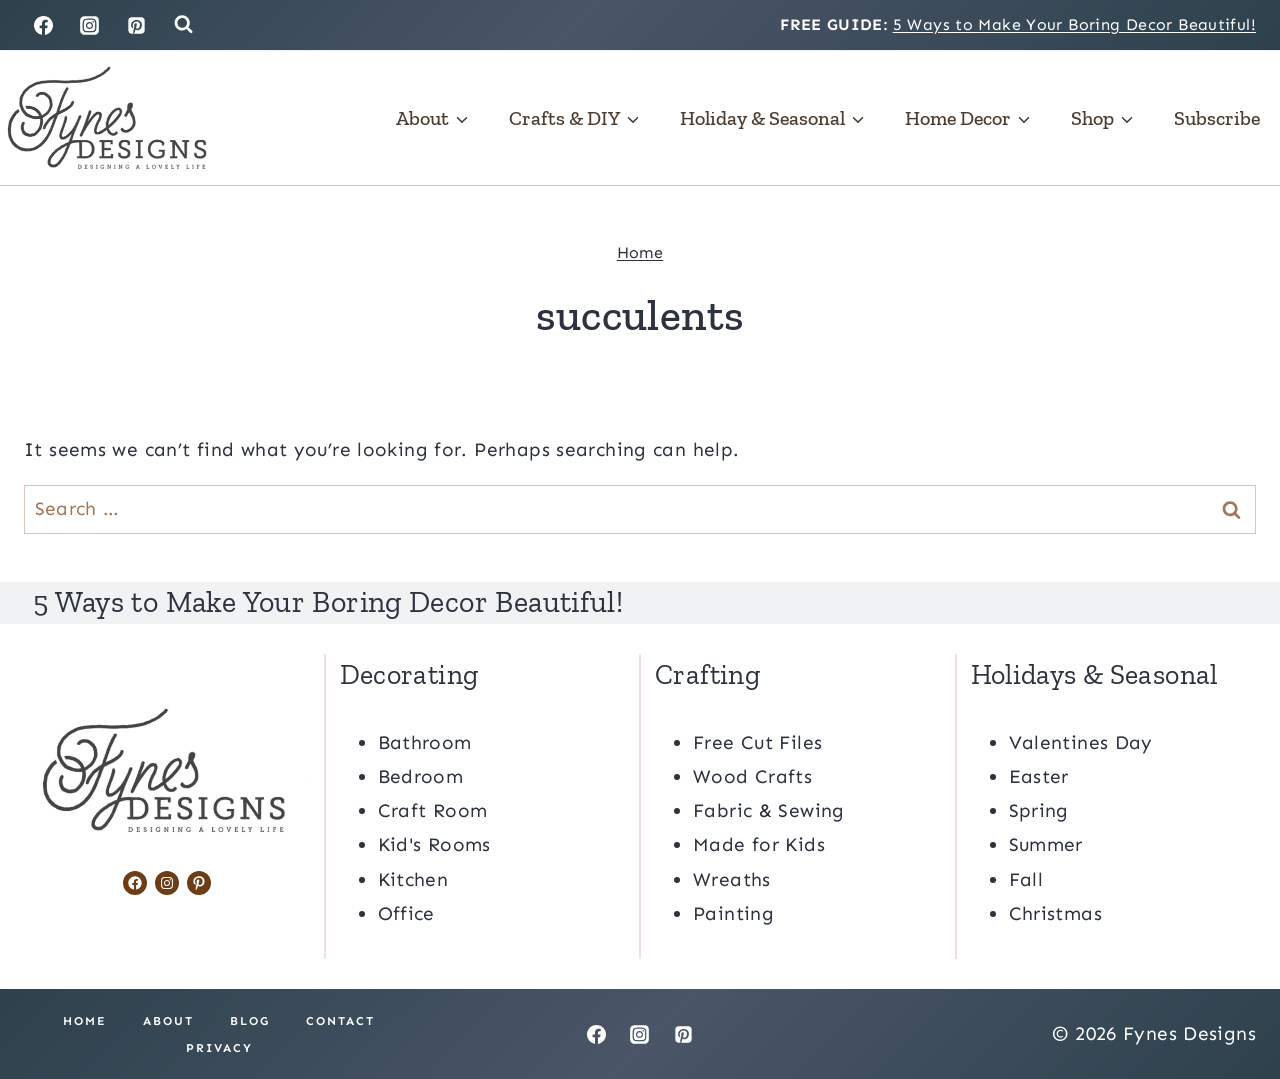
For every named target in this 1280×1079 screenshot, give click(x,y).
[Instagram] (90, 25)
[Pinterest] (137, 25)
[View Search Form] (183, 24)
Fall (1026, 878)
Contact (340, 1020)
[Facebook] (43, 25)
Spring (1039, 809)
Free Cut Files (757, 741)
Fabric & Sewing (769, 809)
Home (640, 252)
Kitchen (413, 878)
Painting (733, 912)
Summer (1046, 844)
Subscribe (1217, 118)
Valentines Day (1081, 741)
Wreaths (732, 878)
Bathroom (425, 741)
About (168, 1020)
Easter (1039, 775)
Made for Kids (759, 844)
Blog (250, 1020)
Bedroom (421, 775)
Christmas (1055, 912)
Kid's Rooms (434, 844)
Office (406, 912)
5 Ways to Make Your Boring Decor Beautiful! (1074, 24)
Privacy (219, 1047)
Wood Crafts (752, 775)
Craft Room (433, 809)
